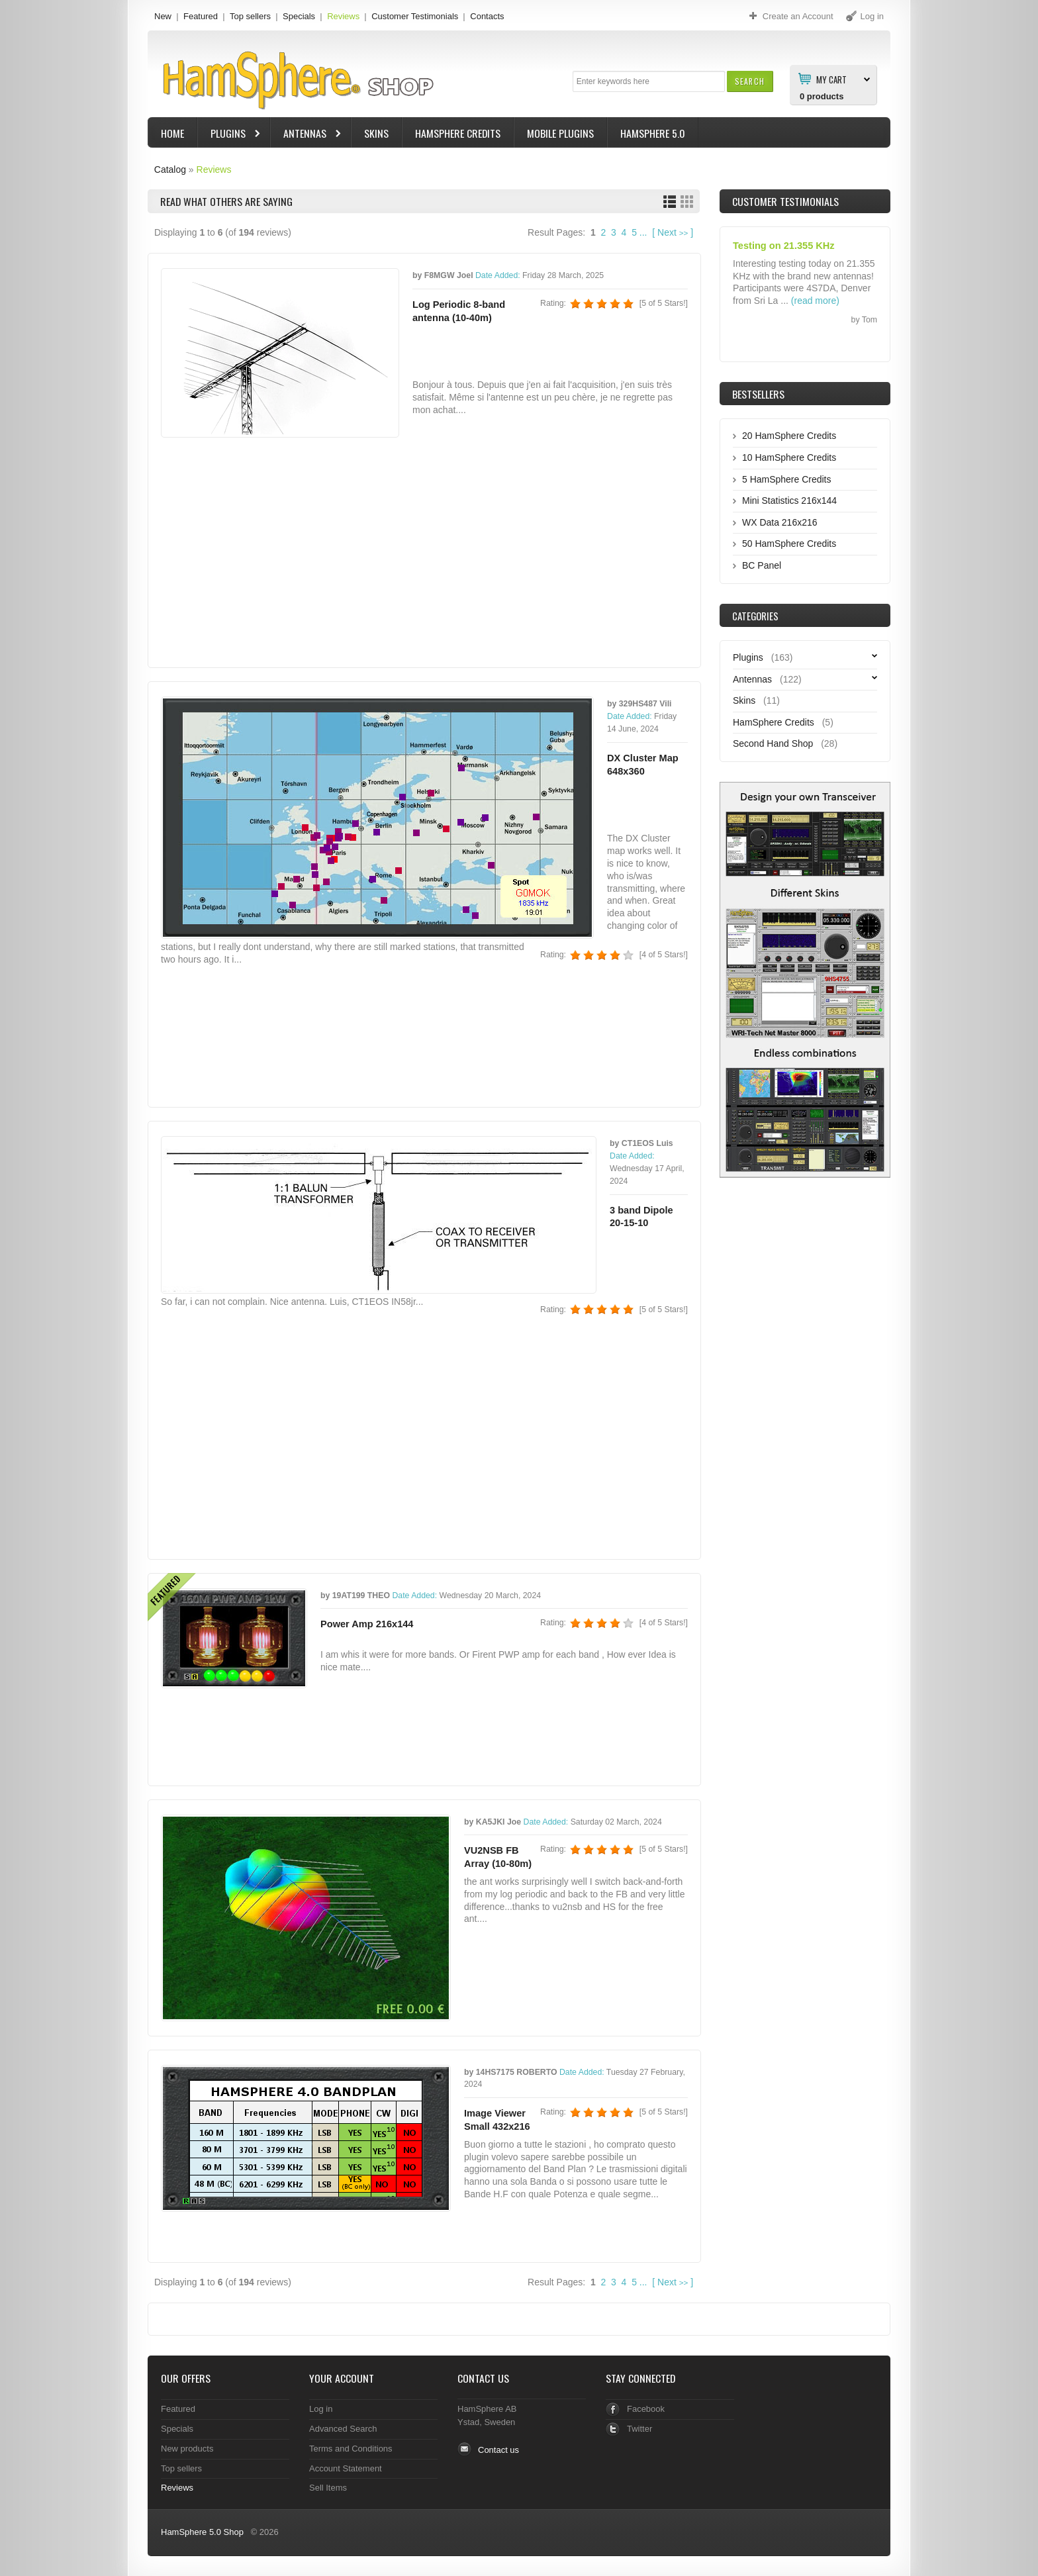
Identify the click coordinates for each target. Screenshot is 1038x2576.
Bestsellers (758, 394)
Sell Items (328, 2488)
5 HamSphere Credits (786, 479)
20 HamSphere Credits (789, 435)
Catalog (170, 169)
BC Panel (761, 565)
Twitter (639, 2429)
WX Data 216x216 (780, 522)
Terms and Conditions (351, 2449)
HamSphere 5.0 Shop (202, 2532)
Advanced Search (343, 2429)
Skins (376, 133)
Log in (320, 2409)
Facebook (646, 2409)
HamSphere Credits (457, 133)
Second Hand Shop (773, 743)
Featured (200, 16)
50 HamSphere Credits (789, 543)
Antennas (306, 134)
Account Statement (345, 2468)
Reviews (343, 16)
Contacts (487, 16)
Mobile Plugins (560, 133)
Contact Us (483, 2378)
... (643, 232)
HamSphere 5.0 (652, 133)
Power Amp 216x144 (366, 1624)
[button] (750, 81)
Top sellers (250, 16)
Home (172, 133)
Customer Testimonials (414, 16)
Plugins (229, 134)
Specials (299, 16)
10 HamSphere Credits (789, 457)
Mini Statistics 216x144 (789, 500)
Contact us (498, 2450)
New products (187, 2449)
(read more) (815, 300)
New (162, 16)
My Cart (831, 78)
